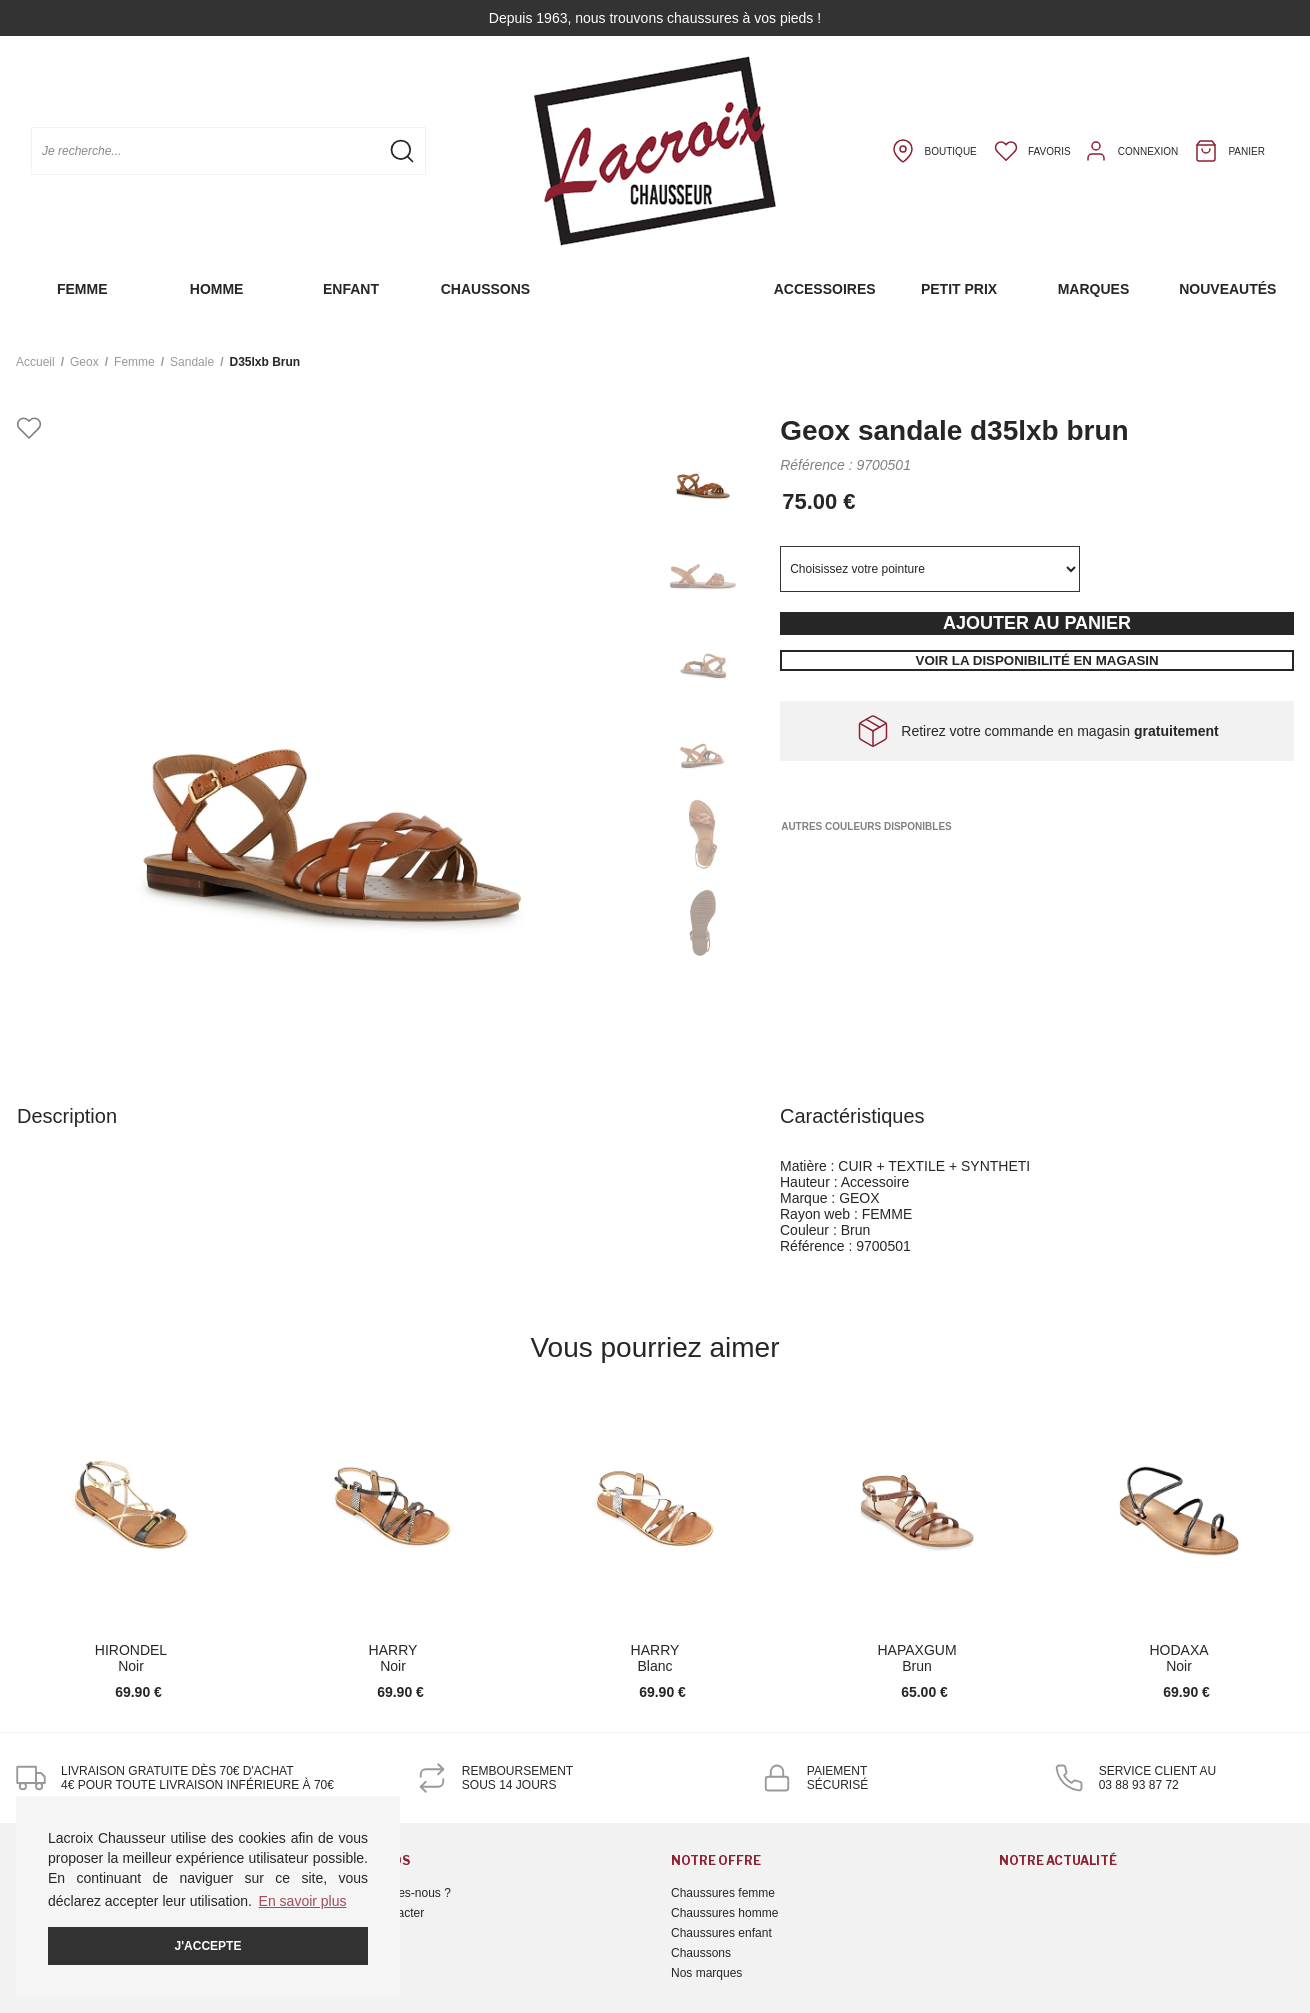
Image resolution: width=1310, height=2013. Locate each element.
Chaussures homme (724, 1913)
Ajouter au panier (1037, 623)
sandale (192, 362)
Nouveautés (1227, 289)
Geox (84, 362)
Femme (82, 289)
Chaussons (485, 289)
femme (134, 362)
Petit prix (959, 289)
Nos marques (706, 1973)
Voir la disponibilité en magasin (1037, 660)
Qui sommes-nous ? (397, 1893)
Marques (1094, 289)
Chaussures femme (723, 1893)
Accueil (35, 362)
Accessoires (825, 289)
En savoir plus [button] (303, 1901)
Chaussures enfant (721, 1933)
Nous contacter (384, 1913)
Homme (217, 289)
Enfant (351, 289)
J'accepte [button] (208, 1946)
